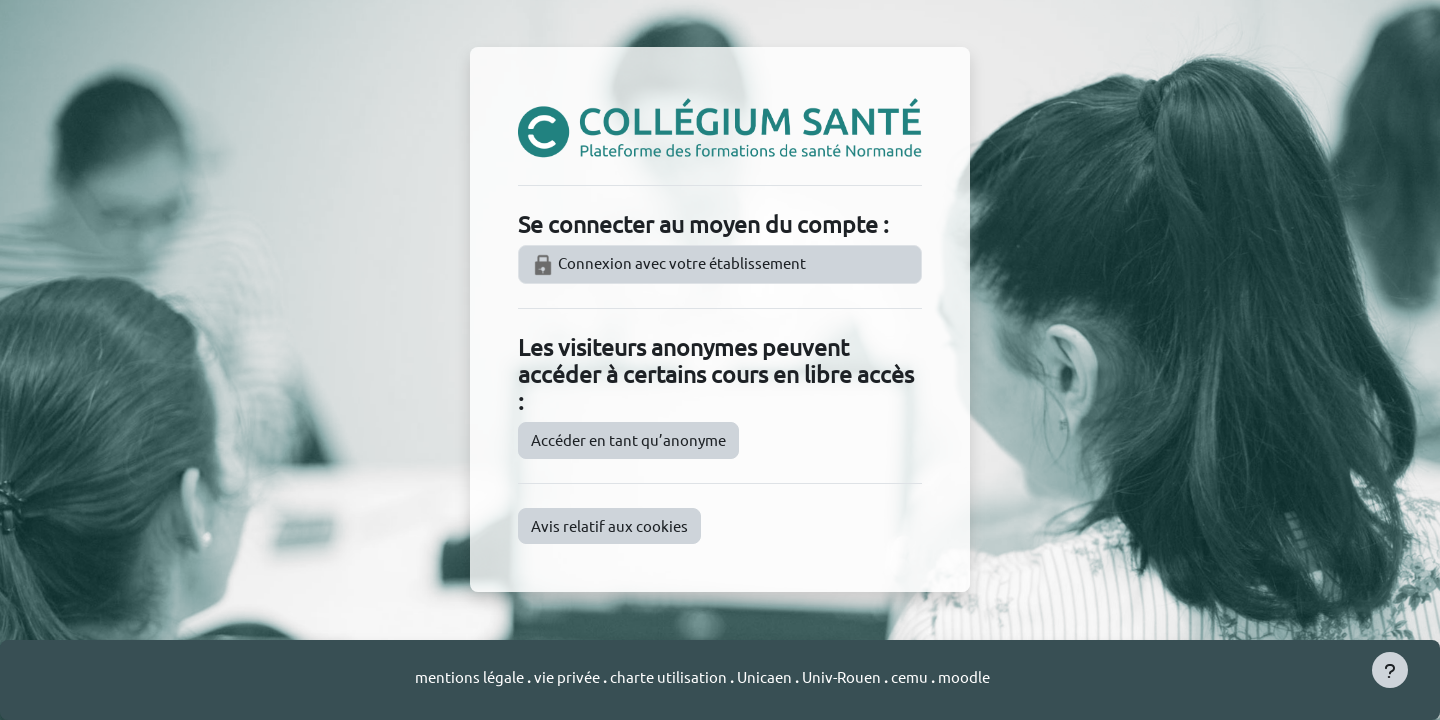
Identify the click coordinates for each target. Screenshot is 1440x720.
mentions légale (471, 676)
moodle (964, 676)
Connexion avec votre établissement (668, 265)
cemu (911, 676)
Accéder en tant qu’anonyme (628, 439)
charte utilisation (670, 676)
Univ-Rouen (841, 676)
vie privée (567, 676)
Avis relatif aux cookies (609, 525)
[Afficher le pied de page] (1390, 670)
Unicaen (766, 676)
